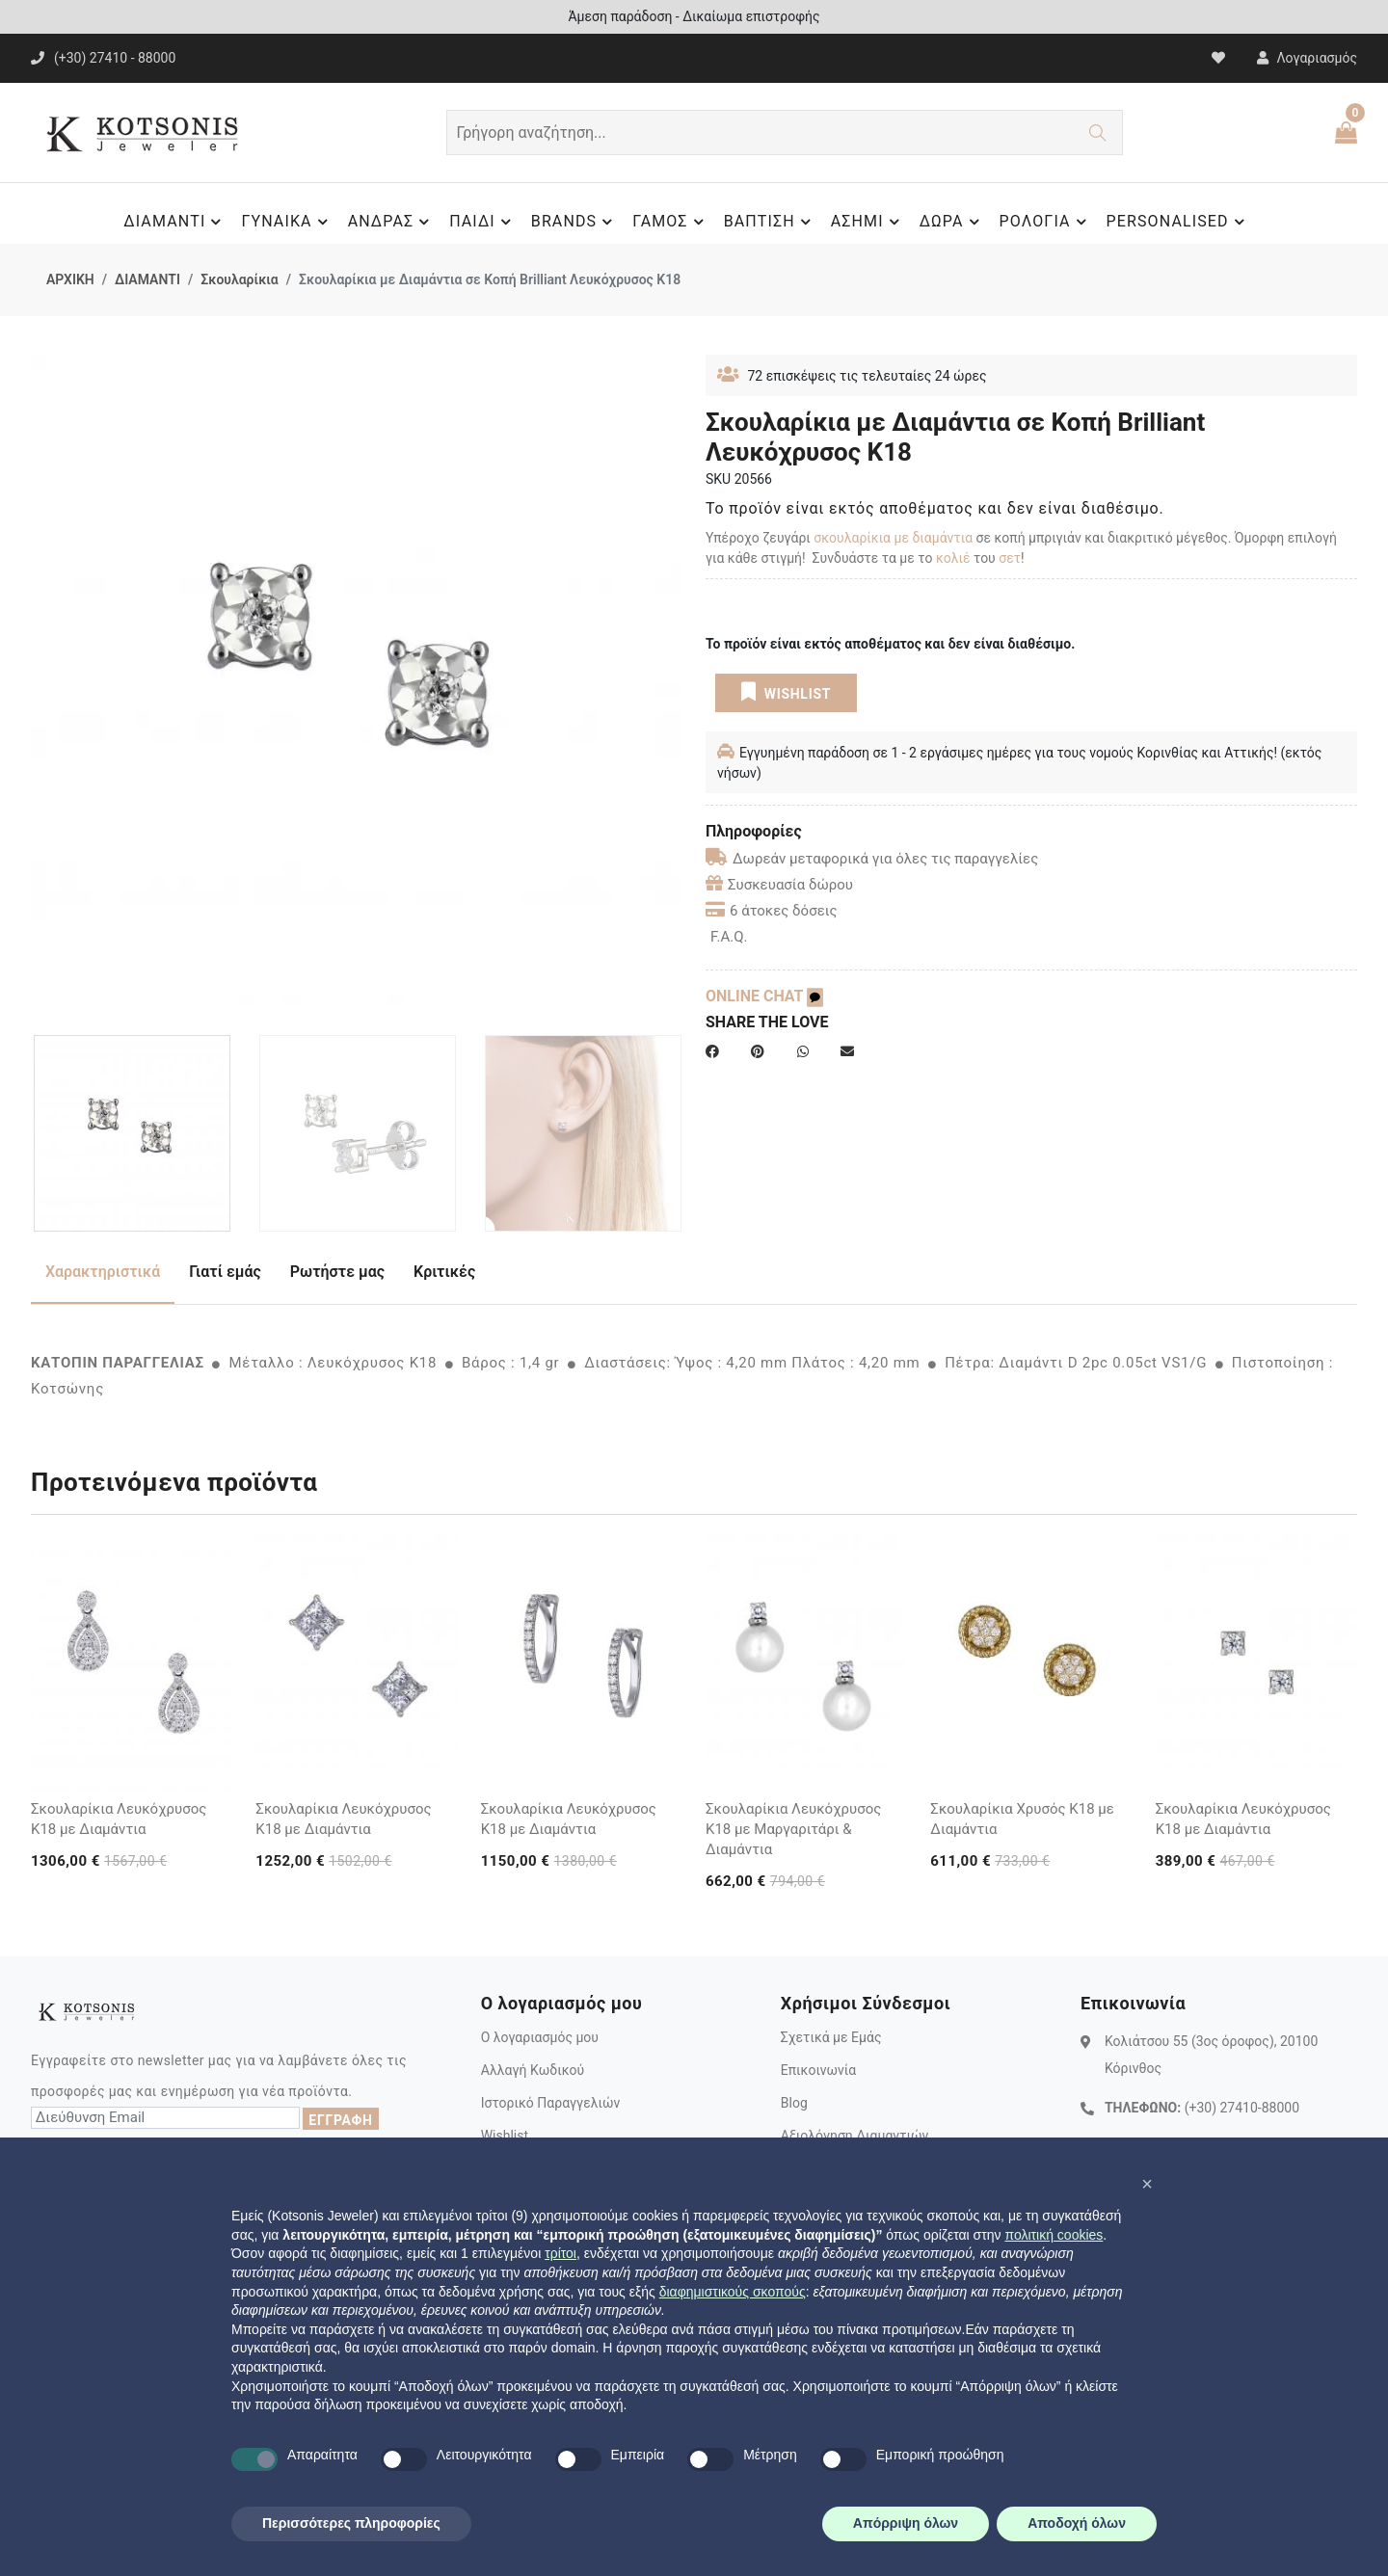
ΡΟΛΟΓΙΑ (1046, 221)
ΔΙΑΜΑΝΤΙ (175, 221)
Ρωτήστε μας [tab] (337, 1271)
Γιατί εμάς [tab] (225, 1271)
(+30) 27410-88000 (1242, 2107)
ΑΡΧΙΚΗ (70, 279)
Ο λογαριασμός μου (540, 2037)
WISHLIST (786, 692)
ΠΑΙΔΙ (483, 221)
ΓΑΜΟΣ (670, 221)
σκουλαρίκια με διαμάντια (893, 537)
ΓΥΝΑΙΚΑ (287, 221)
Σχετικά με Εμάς (831, 2037)
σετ (1010, 558)
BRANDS (574, 221)
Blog (794, 2103)
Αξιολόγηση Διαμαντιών (855, 2135)
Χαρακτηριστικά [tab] (102, 1271)
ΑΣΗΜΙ (868, 221)
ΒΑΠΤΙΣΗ (770, 221)
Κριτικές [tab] (444, 1271)
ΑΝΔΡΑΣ (392, 221)
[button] (1147, 2183)
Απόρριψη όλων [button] (905, 2523)
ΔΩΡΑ (952, 221)
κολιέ (953, 558)
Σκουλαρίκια (239, 279)
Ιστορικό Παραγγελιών (551, 2103)
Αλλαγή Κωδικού (532, 2070)
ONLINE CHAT (764, 996)
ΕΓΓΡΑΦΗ (340, 2120)
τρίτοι (560, 2253)
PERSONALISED (1178, 221)
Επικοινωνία (818, 2070)
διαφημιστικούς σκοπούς (732, 2291)
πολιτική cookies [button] (1053, 2235)
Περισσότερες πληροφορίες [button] (351, 2523)
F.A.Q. (729, 936)
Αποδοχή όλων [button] (1077, 2523)
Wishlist (504, 2135)
